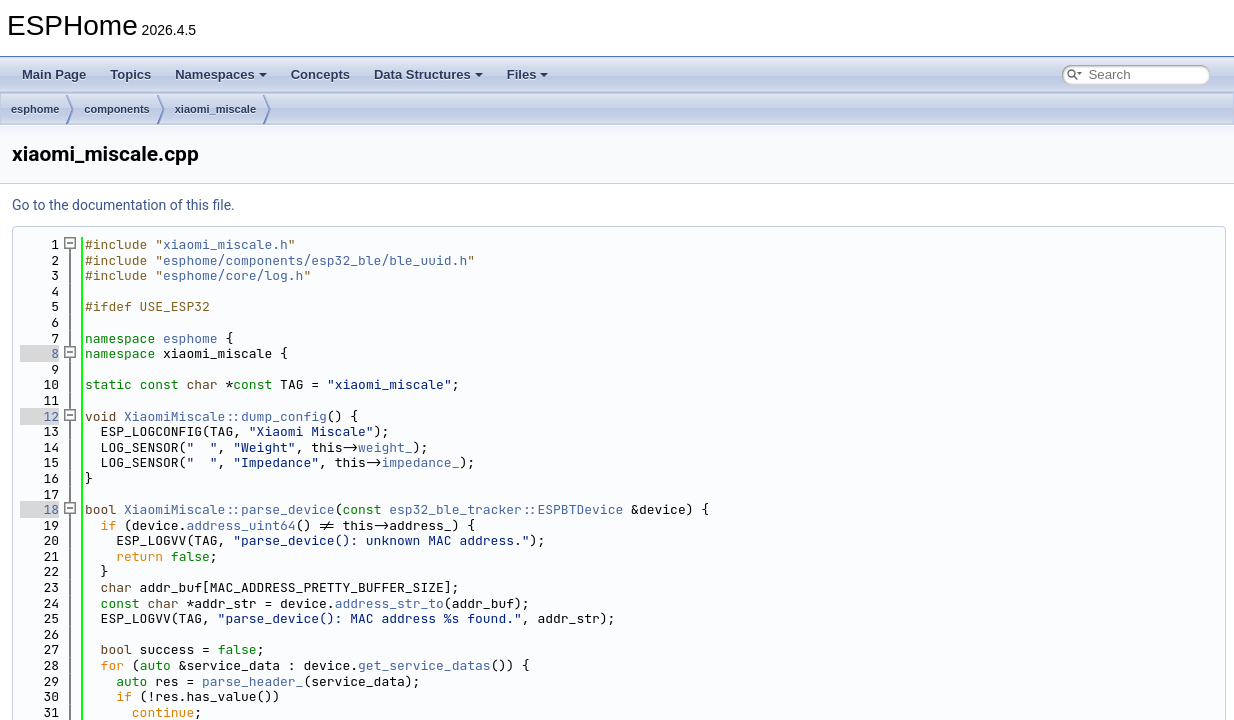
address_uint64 (240, 525)
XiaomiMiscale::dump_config (225, 416)
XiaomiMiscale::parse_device (229, 509)
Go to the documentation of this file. (123, 205)
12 (39, 416)
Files (528, 74)
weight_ (385, 447)
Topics (130, 74)
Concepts (320, 74)
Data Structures (428, 74)
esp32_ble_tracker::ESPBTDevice (506, 509)
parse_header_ (252, 681)
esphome (35, 109)
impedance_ (420, 462)
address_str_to (389, 603)
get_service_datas (424, 665)
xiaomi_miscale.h (225, 244)
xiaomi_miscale (215, 109)
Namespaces (221, 74)
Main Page (54, 74)
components (116, 109)
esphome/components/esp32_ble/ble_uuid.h (315, 260)
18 (39, 509)
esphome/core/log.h (233, 275)
